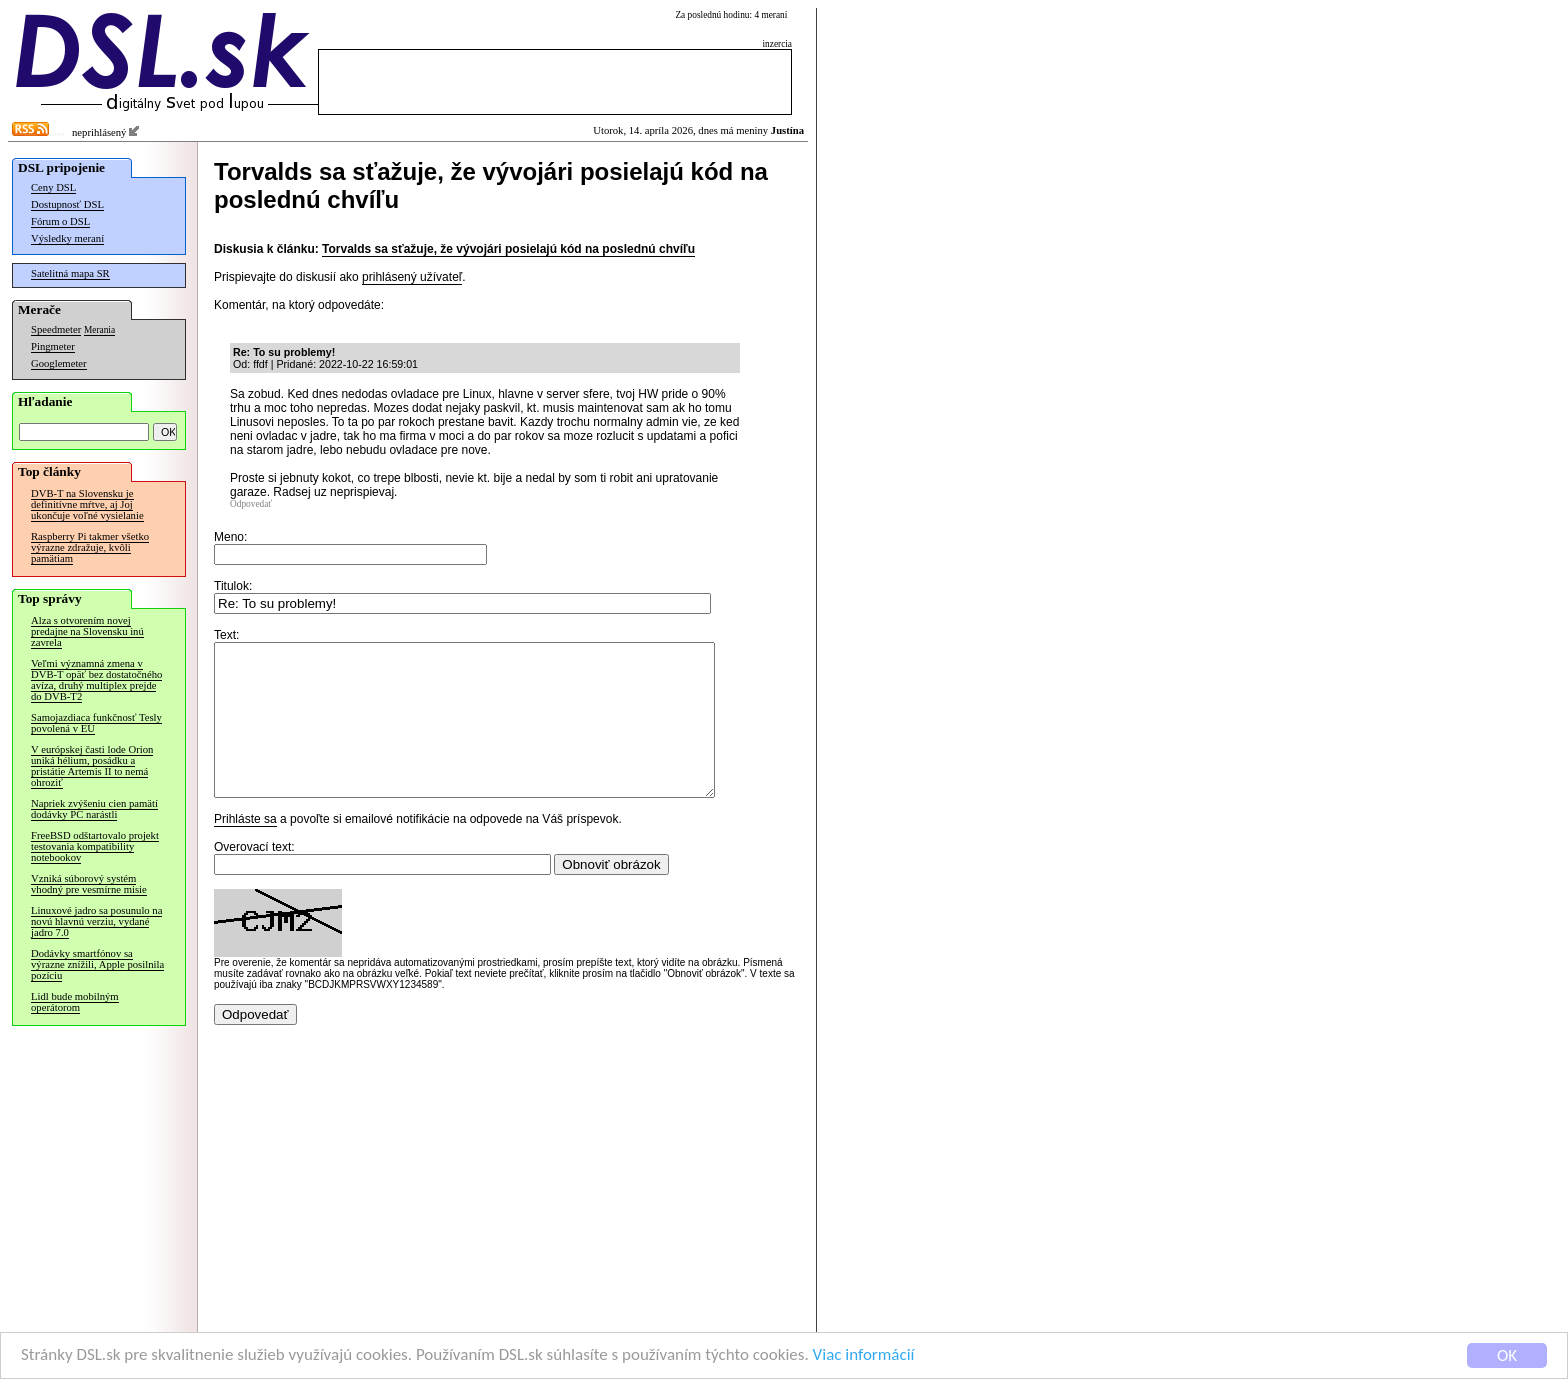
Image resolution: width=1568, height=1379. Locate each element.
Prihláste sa (245, 849)
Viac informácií (864, 1356)
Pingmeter (53, 346)
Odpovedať (251, 504)
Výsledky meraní (67, 238)
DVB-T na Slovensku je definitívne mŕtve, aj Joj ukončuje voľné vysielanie (87, 504)
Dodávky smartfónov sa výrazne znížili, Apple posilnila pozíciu (97, 964)
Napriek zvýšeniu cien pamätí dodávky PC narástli (94, 809)
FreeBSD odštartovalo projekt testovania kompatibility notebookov (95, 846)
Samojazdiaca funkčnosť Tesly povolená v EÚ (96, 723)
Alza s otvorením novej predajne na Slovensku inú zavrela (87, 631)
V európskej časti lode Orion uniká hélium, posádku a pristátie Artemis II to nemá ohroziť (92, 766)
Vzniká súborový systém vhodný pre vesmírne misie (89, 884)
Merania (99, 330)
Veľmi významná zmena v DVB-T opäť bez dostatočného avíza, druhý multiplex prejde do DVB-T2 (96, 680)
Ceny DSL (53, 187)
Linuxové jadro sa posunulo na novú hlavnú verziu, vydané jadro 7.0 (96, 921)
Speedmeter (56, 329)
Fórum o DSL (60, 221)
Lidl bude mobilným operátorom (75, 1002)
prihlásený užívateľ (412, 277)
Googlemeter (59, 363)
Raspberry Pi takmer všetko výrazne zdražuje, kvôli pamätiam (90, 547)
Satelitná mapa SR (70, 273)
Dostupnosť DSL (67, 204)
